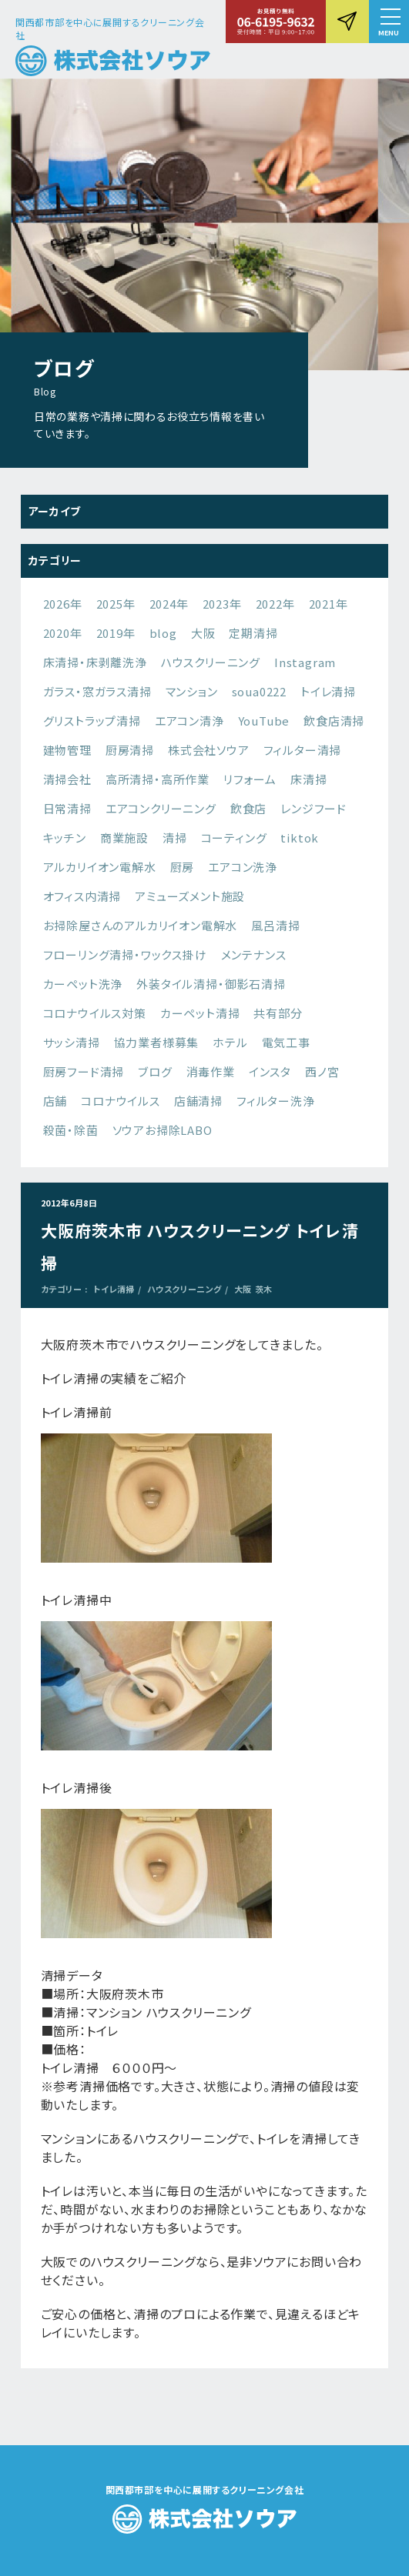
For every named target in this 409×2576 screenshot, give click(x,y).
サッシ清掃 (71, 1042)
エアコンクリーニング (161, 808)
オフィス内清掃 (82, 896)
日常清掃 (67, 808)
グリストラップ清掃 (92, 720)
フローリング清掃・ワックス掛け (125, 954)
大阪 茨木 (253, 1289)
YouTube (264, 720)
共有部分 (277, 1013)
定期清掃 (253, 633)
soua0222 (259, 691)
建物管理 (67, 750)
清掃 (175, 837)
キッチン (64, 837)
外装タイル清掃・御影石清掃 (210, 984)
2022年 (275, 604)
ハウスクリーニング (210, 662)
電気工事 (286, 1042)
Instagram (305, 662)
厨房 (182, 867)
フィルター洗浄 (275, 1101)
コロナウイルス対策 (94, 1013)
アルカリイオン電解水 (99, 867)
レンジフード (313, 808)
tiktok (299, 837)
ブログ (155, 1071)
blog (163, 633)
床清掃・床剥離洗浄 (95, 662)
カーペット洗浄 (83, 984)
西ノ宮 (322, 1071)
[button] (389, 21)
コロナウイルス (120, 1101)
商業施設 (124, 837)
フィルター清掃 (302, 750)
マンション (192, 691)
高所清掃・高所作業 (158, 779)
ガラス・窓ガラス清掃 (97, 691)
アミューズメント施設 (190, 896)
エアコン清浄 (189, 720)
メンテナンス (254, 954)
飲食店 (248, 808)
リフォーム (250, 779)
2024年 (169, 604)
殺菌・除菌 (71, 1130)
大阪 (203, 633)
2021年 (328, 604)
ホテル (230, 1042)
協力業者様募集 (156, 1042)
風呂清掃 (275, 925)
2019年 (116, 633)
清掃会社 (67, 779)
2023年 (222, 604)
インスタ (270, 1071)
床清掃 (308, 779)
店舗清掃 (198, 1101)
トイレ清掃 (328, 691)
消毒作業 (210, 1071)
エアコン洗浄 (242, 867)
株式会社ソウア (209, 750)
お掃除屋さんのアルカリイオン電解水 (140, 925)
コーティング (234, 837)
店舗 (55, 1101)
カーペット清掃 (200, 1013)
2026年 (62, 604)
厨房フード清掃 (84, 1071)
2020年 (62, 633)
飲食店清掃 (333, 720)
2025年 (116, 604)
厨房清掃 (130, 750)
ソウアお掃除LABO (162, 1130)
